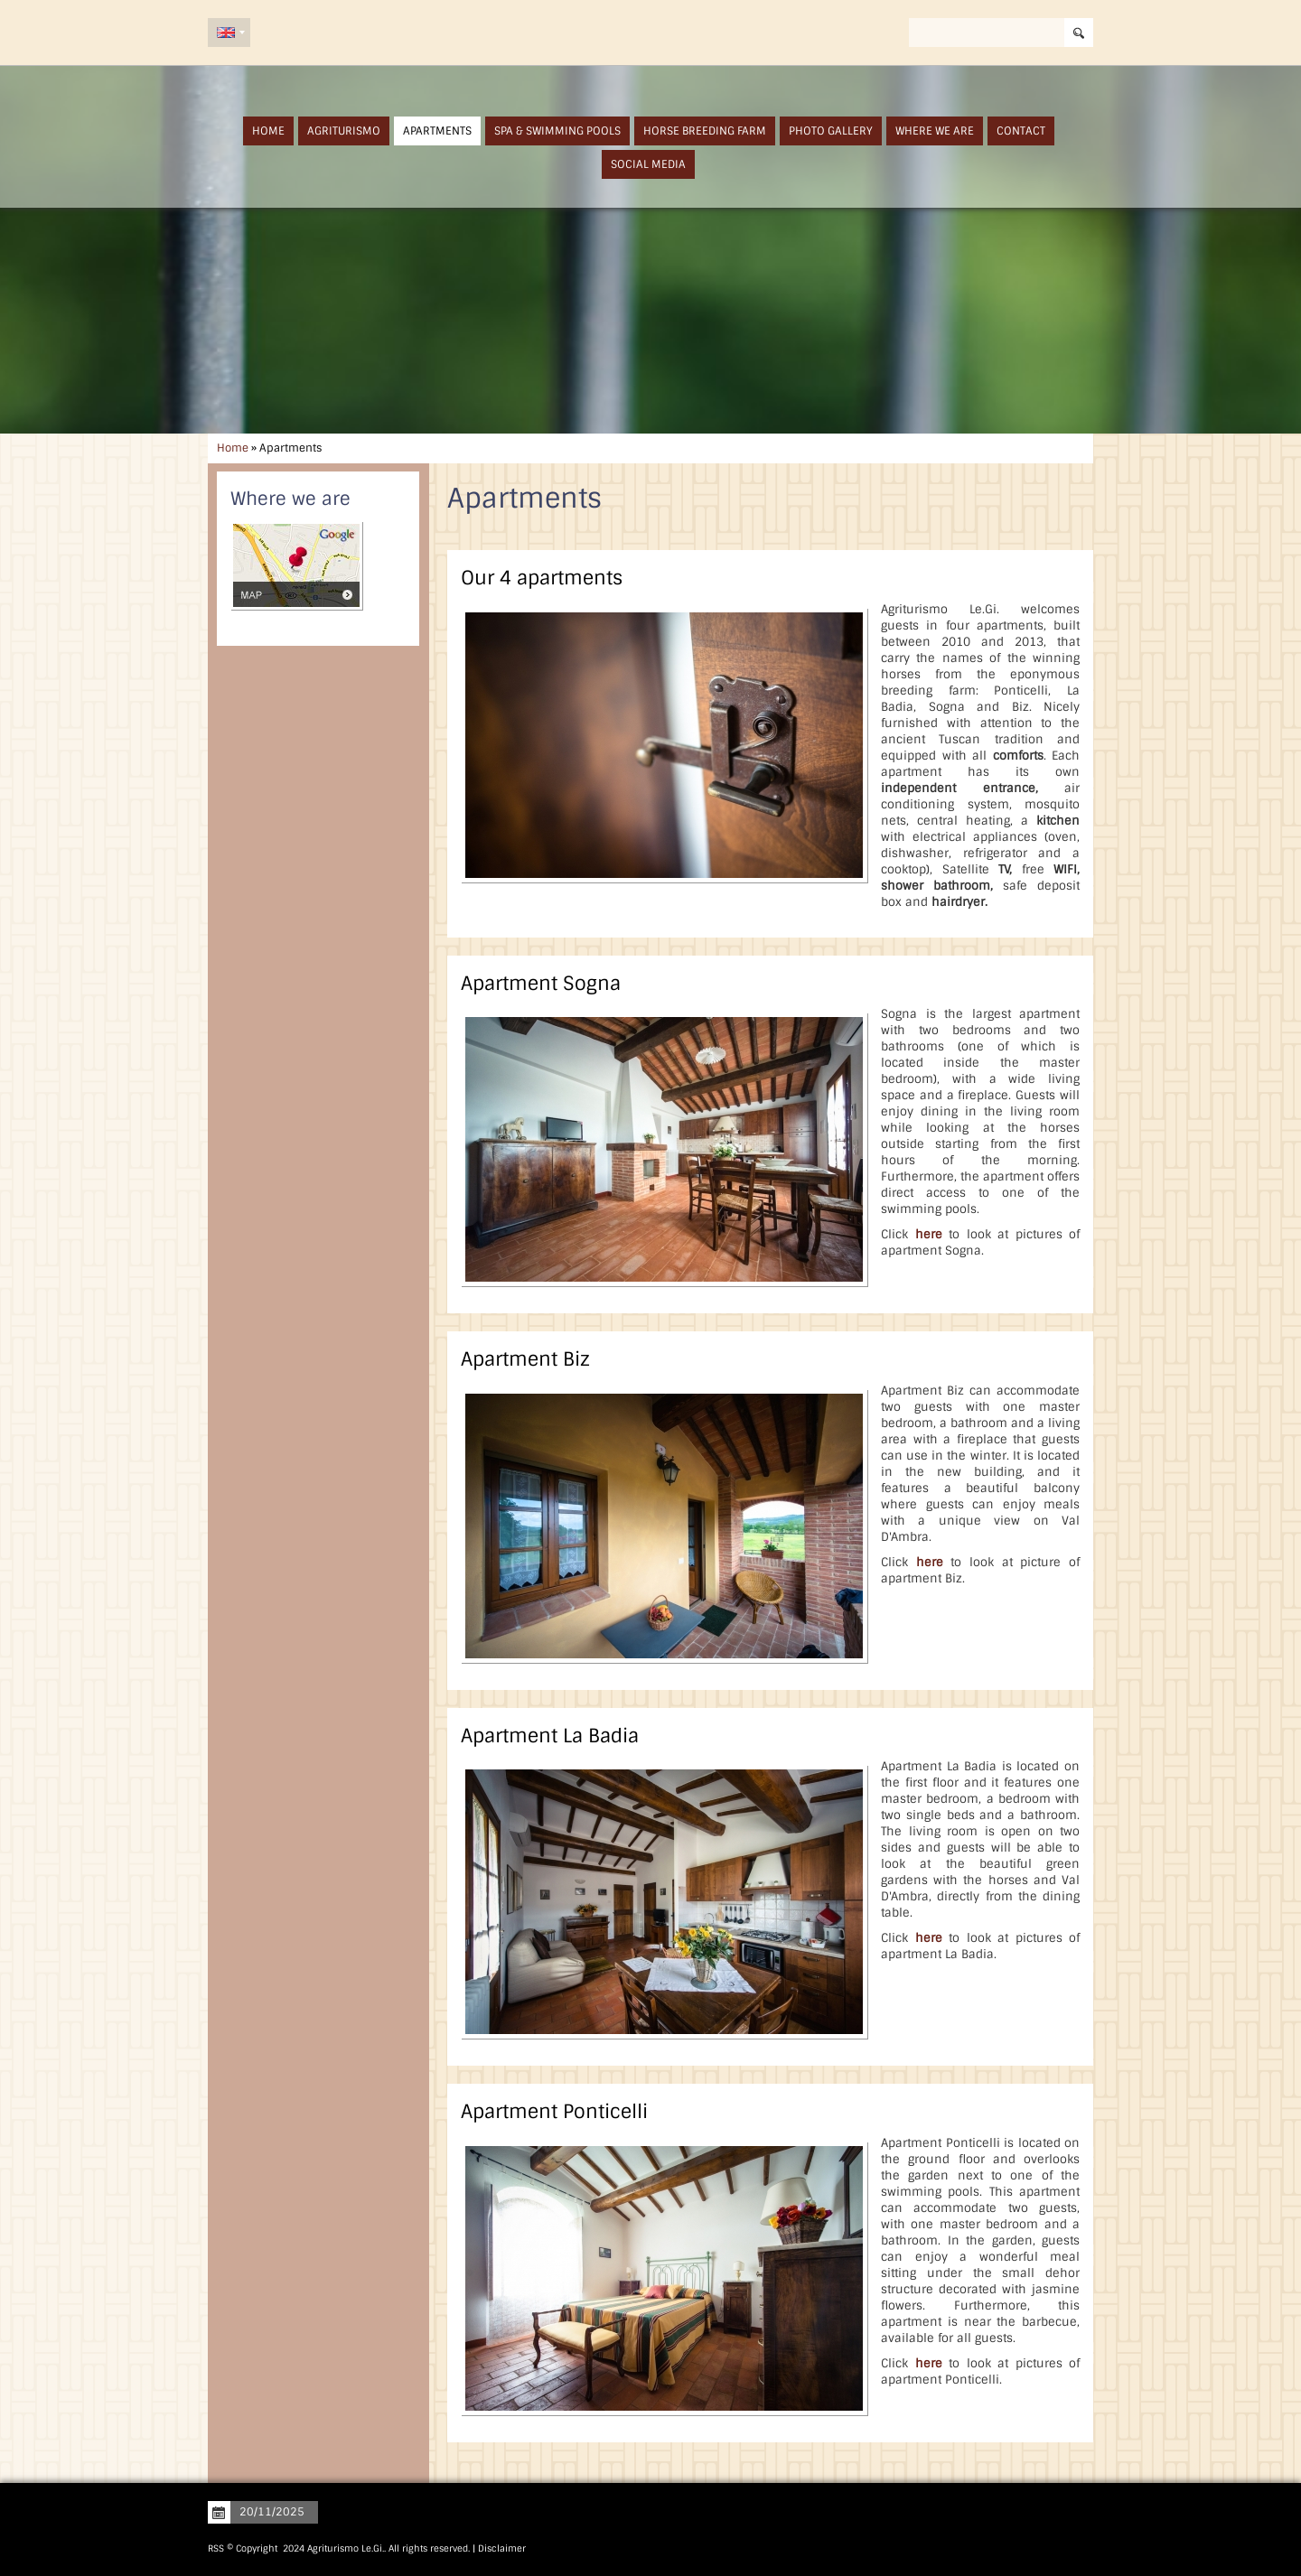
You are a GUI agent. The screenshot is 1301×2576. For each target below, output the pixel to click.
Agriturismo (343, 131)
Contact (1021, 131)
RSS (216, 2548)
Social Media (648, 164)
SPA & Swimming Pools (557, 131)
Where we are (934, 131)
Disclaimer (502, 2548)
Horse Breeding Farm (704, 131)
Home (268, 131)
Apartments (437, 131)
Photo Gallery (831, 131)
